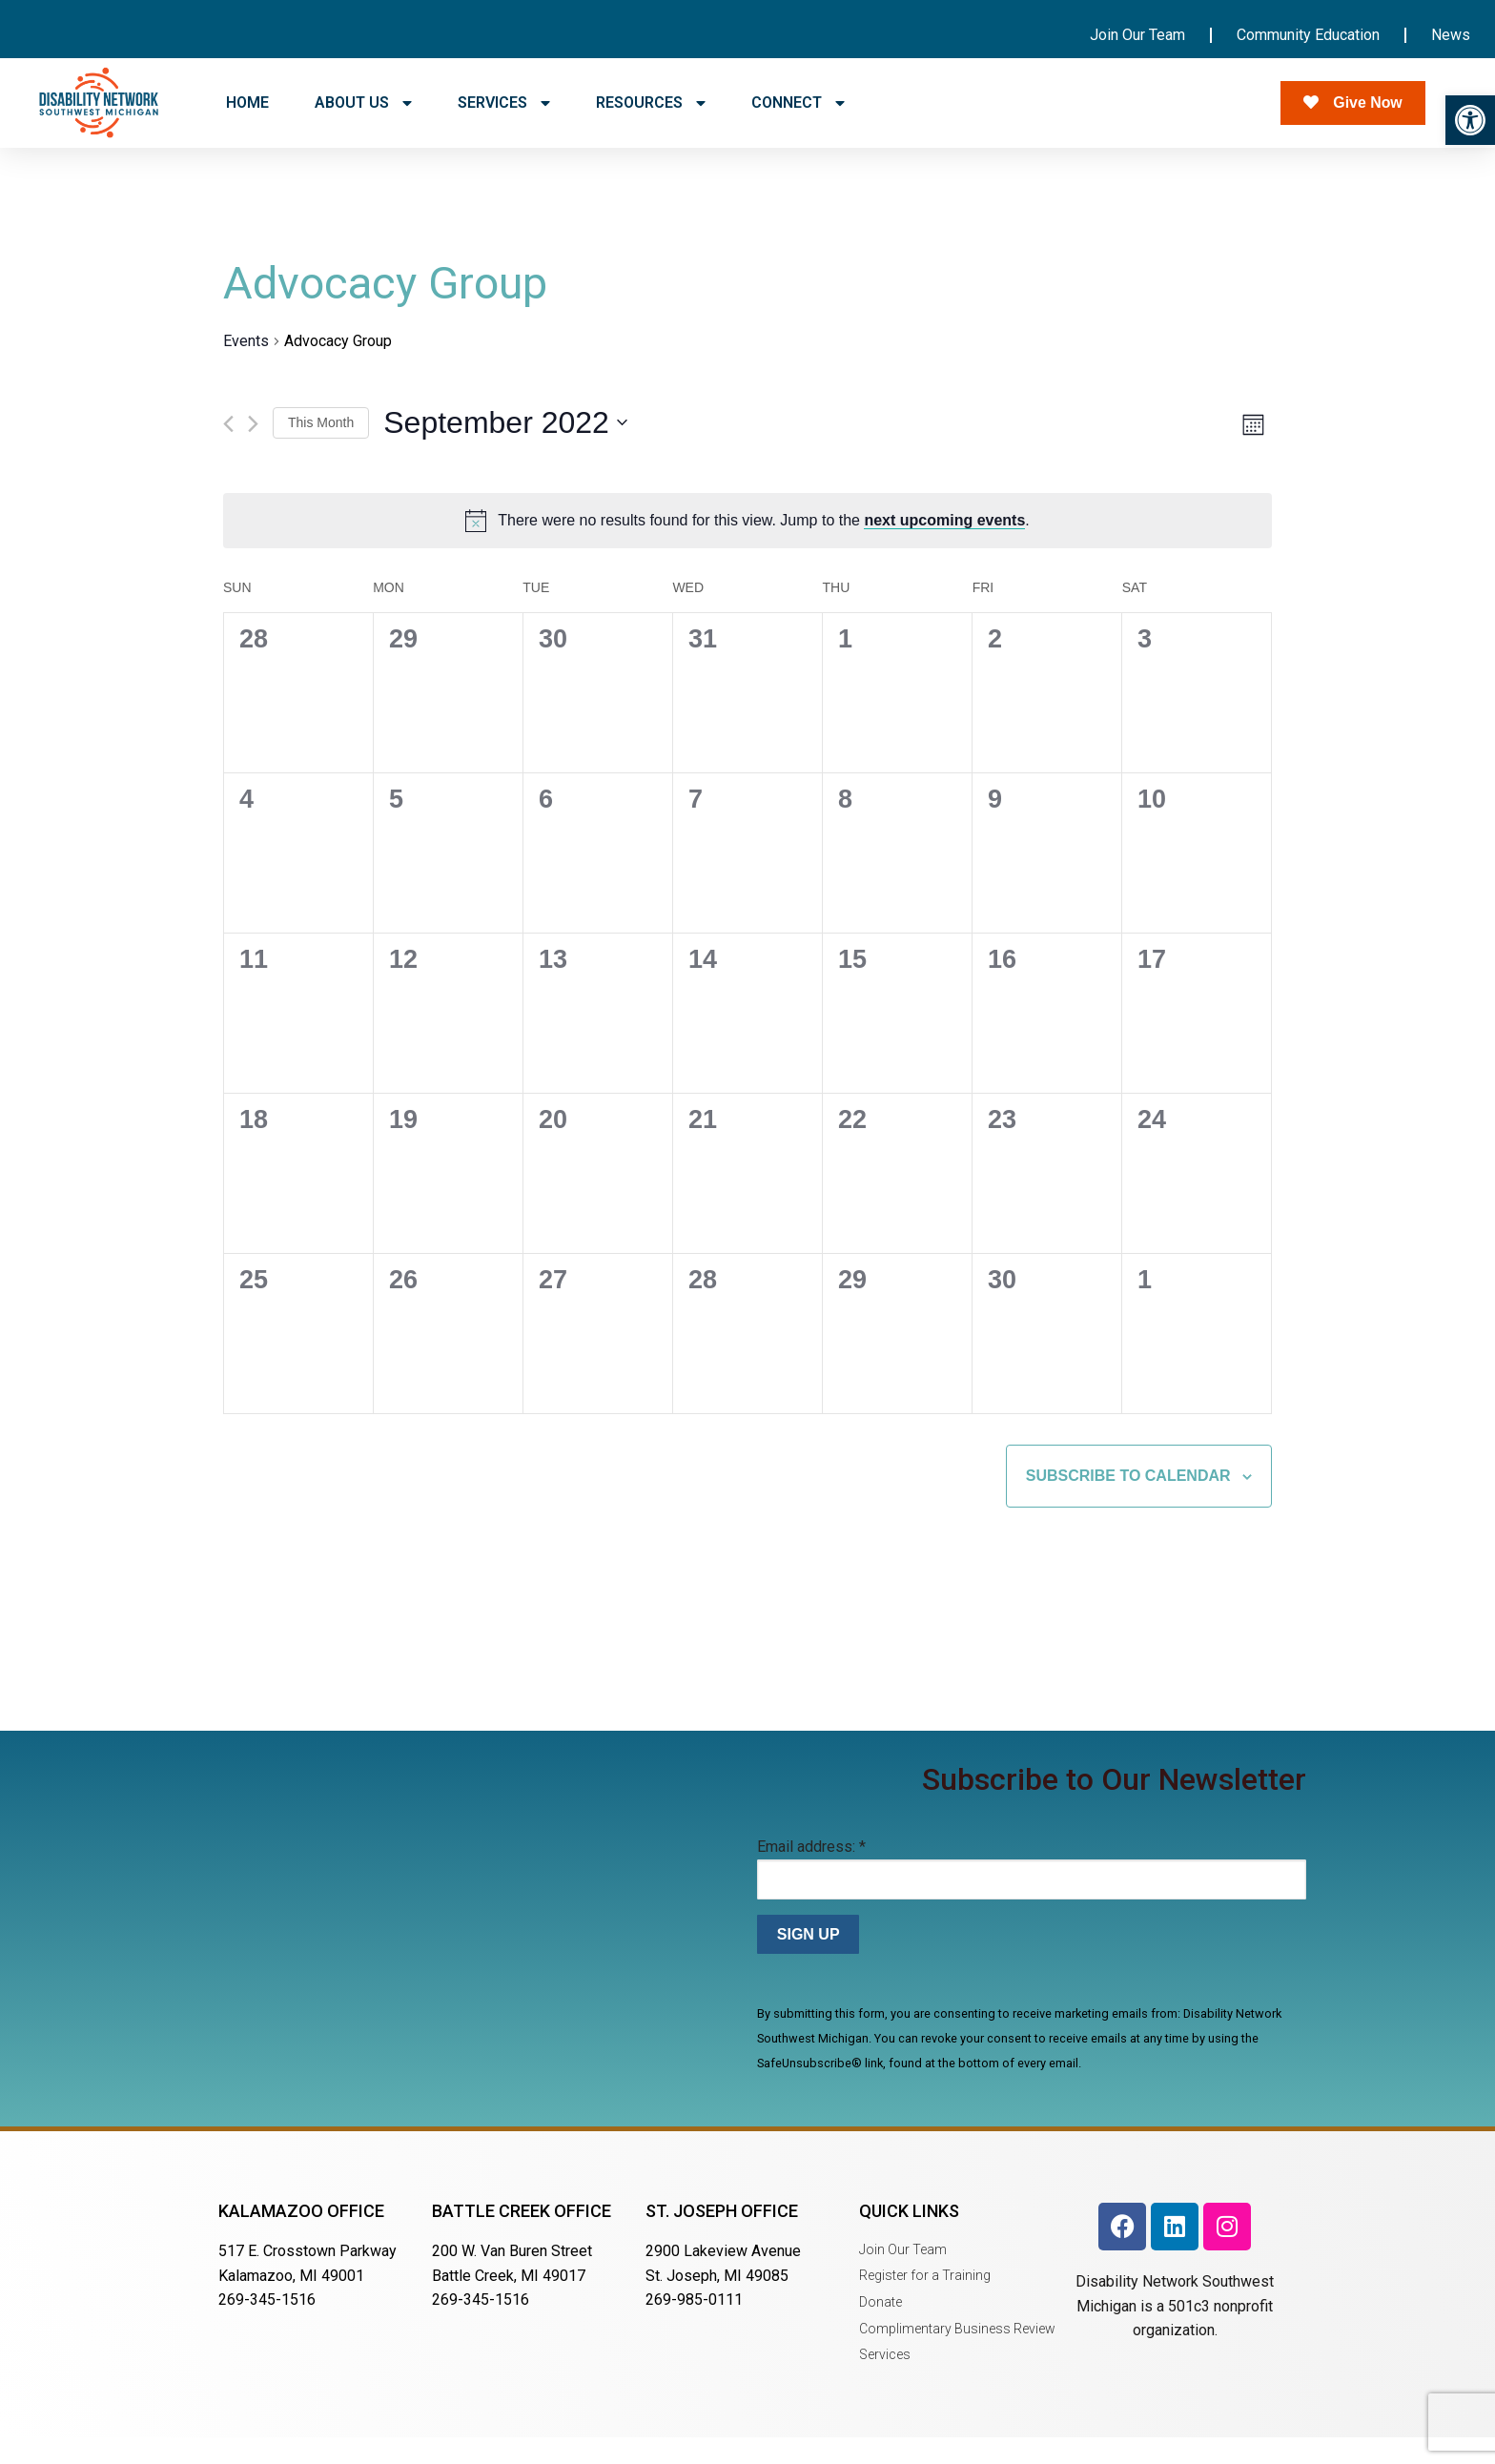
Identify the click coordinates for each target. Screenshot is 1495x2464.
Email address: (811, 1873)
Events (246, 367)
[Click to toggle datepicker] (505, 449)
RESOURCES (651, 103)
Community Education (1308, 35)
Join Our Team (1137, 35)
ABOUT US (363, 103)
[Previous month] (228, 450)
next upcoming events (944, 547)
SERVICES (504, 103)
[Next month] (253, 450)
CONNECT (798, 103)
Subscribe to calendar (1128, 1502)
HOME (247, 102)
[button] (1470, 120)
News (1450, 35)
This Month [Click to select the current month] (321, 448)
